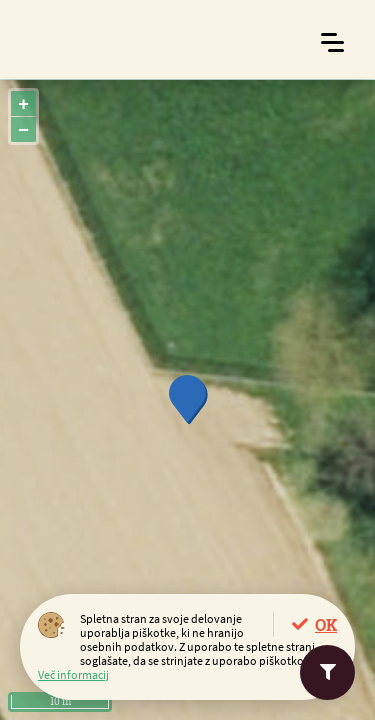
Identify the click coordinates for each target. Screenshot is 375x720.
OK (326, 624)
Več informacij (73, 674)
